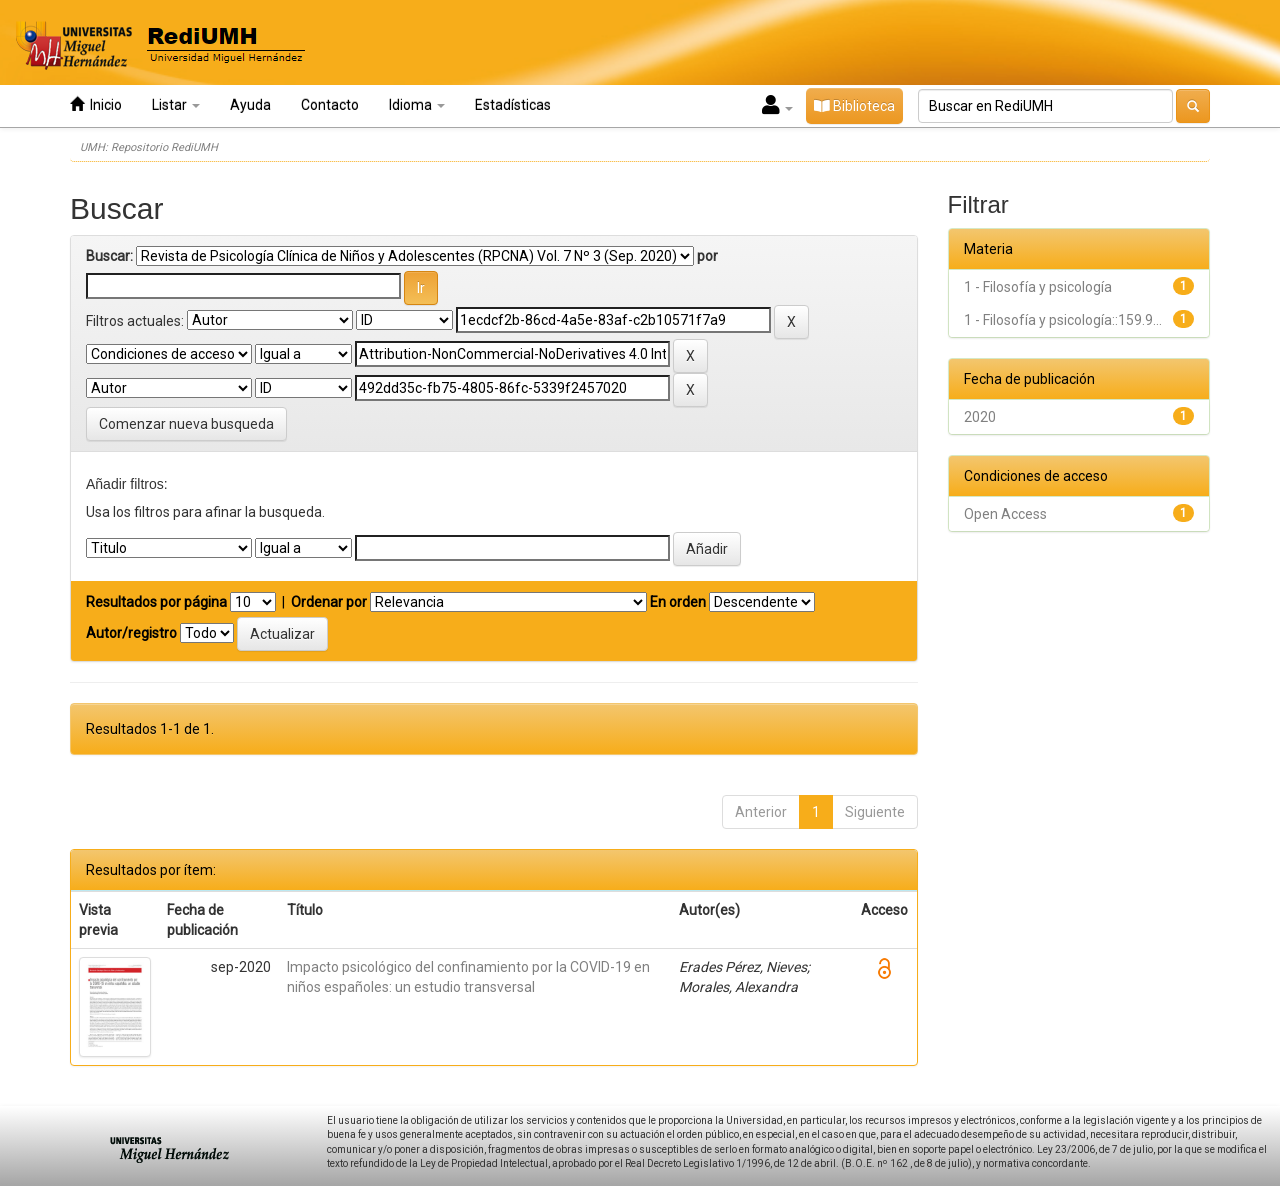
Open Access (1005, 514)
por (707, 256)
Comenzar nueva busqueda (186, 424)
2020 (980, 417)
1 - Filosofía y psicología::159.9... (1063, 320)
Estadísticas (513, 105)
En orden (678, 602)
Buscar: (109, 256)
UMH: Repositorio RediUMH (149, 147)
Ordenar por (329, 602)
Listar (176, 105)
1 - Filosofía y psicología (1038, 287)
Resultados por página (156, 602)
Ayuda (250, 105)
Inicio (96, 104)
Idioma (417, 105)
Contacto (330, 105)
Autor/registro (131, 633)
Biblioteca (854, 106)
